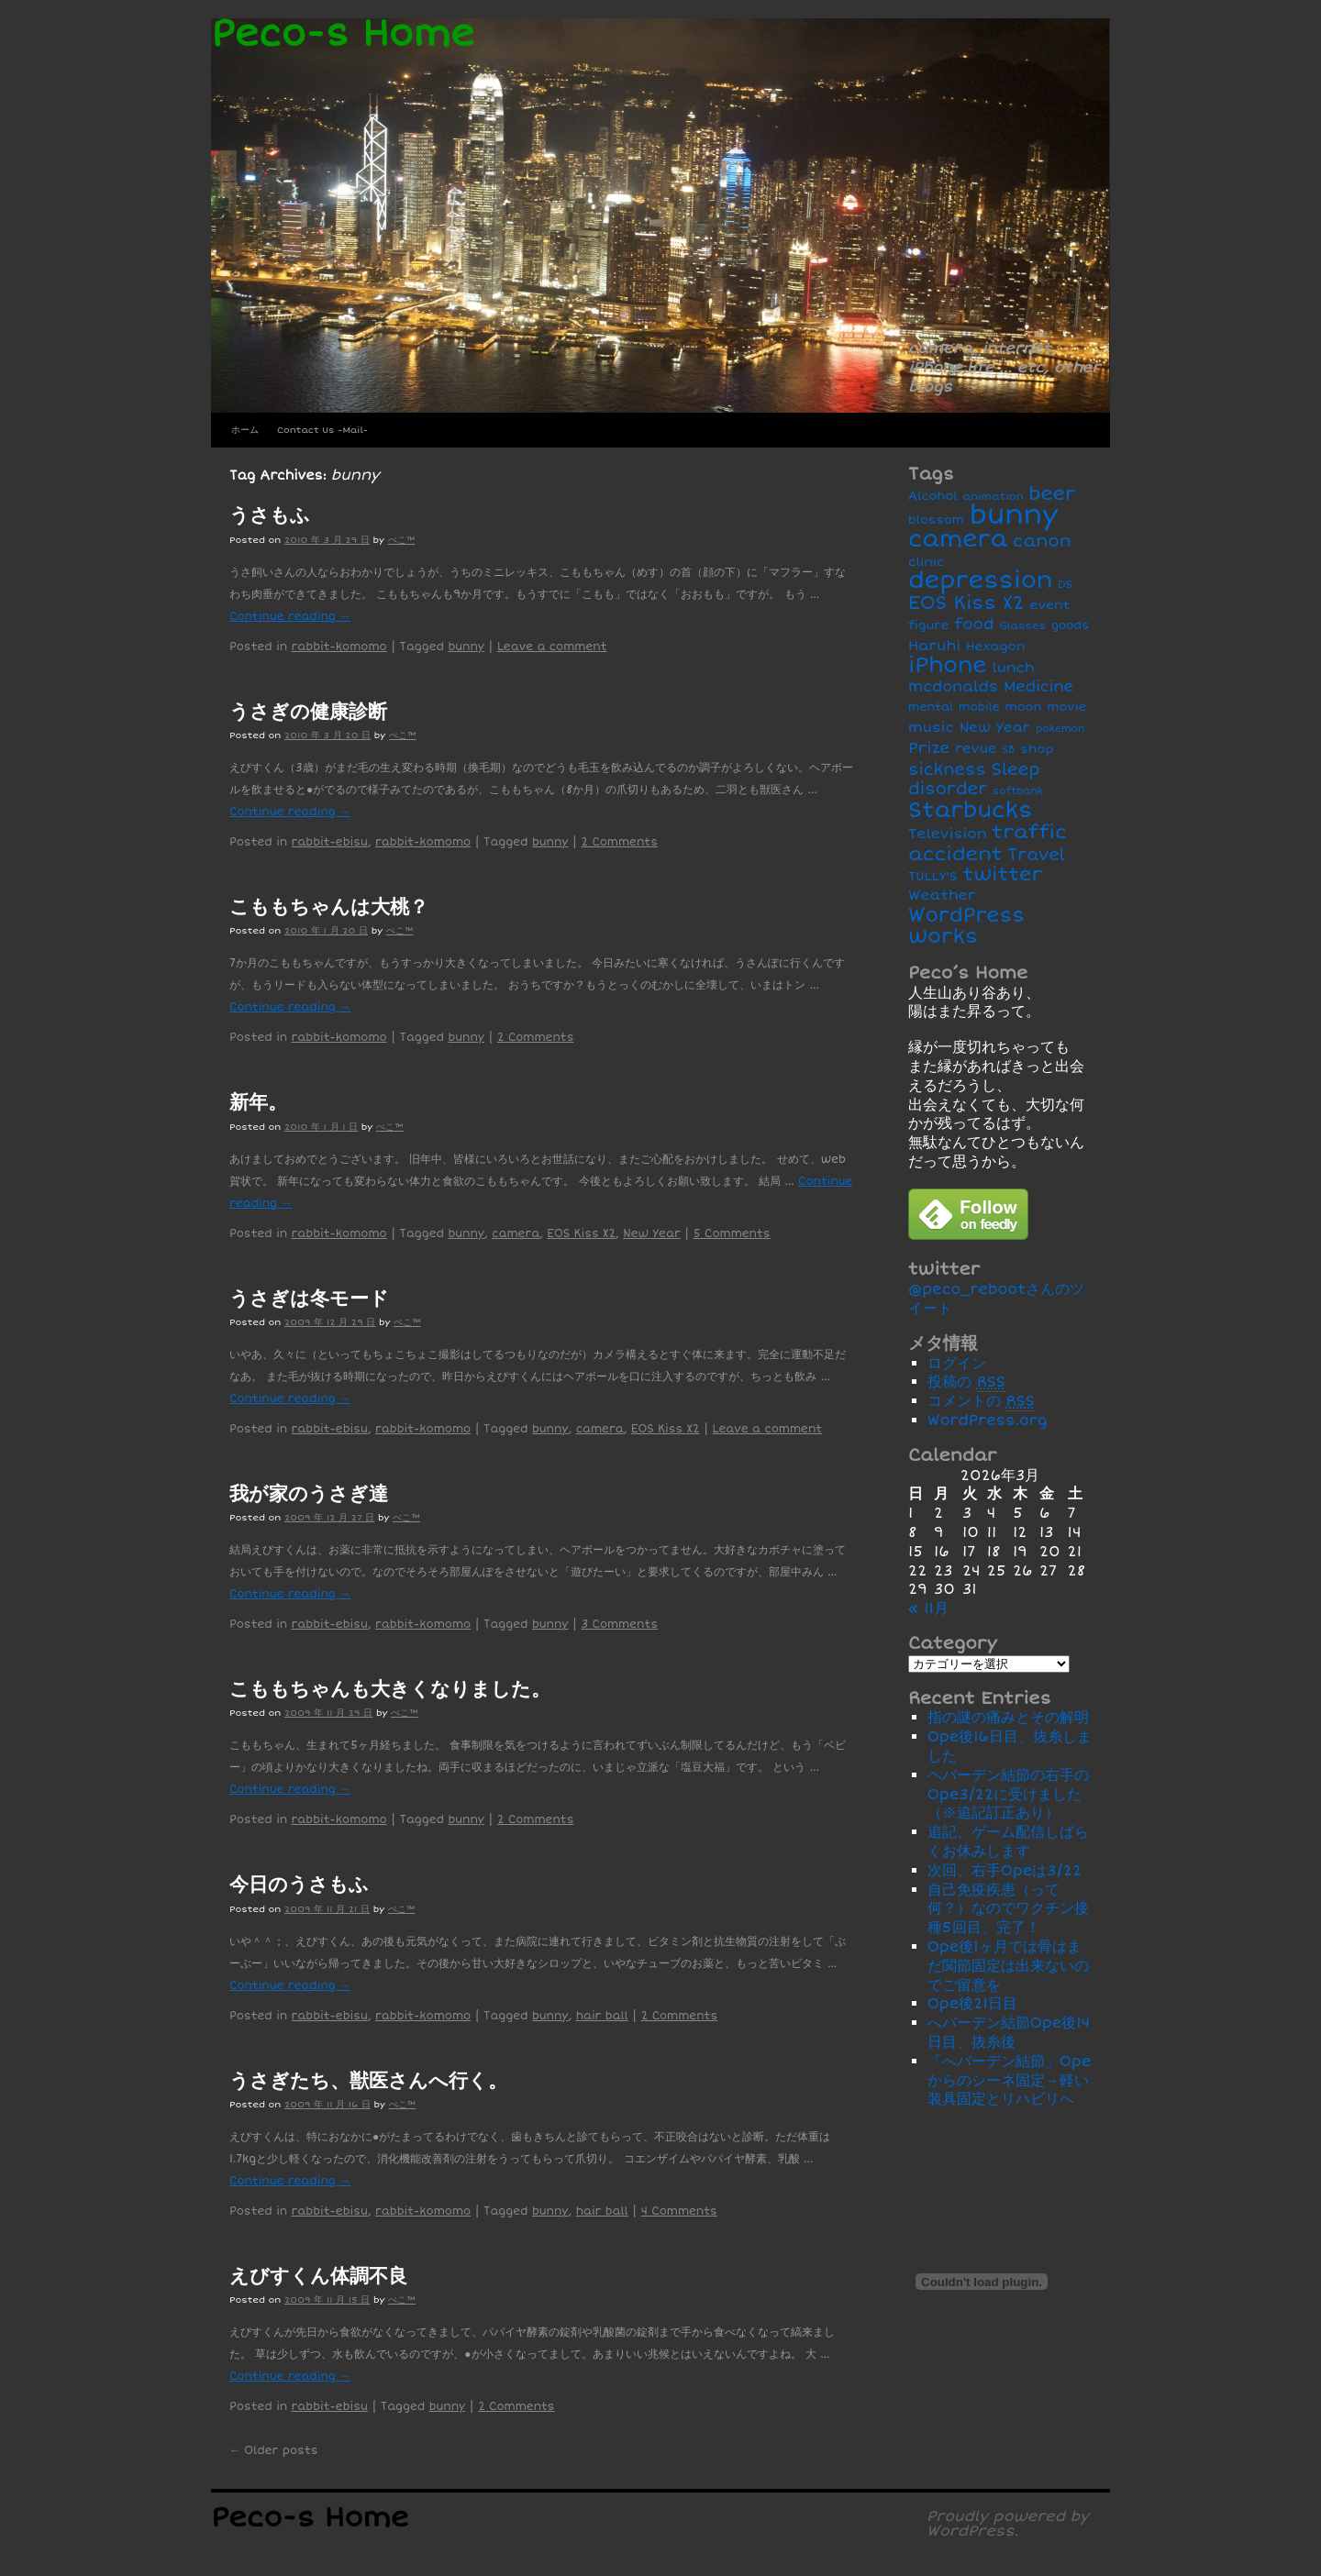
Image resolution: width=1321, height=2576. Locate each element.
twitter (1003, 874)
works (943, 936)
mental (930, 707)
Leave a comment (552, 647)
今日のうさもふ (299, 1884)
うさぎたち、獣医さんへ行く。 (368, 2081)
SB (1008, 750)
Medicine (1038, 687)
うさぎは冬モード (309, 1298)
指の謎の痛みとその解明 (1008, 1717)
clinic (926, 561)
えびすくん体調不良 (318, 2276)
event (1049, 605)
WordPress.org (987, 1420)
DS (1065, 584)
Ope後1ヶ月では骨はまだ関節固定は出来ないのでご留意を (1008, 1966)
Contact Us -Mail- (322, 430)
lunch (1013, 668)
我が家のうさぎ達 (308, 1494)
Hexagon (996, 646)
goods (1070, 626)
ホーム (245, 430)
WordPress (966, 915)
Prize (928, 747)
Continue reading (289, 617)
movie (1066, 707)
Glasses (1022, 625)
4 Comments (679, 2211)
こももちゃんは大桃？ (328, 907)
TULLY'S (933, 876)
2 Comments (619, 842)
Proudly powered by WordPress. (1008, 2523)
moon (1023, 707)
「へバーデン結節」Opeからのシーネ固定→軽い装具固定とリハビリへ (1009, 2080)
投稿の (966, 1382)
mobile (979, 707)
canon (1042, 541)
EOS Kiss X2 (581, 1234)
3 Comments (619, 1624)
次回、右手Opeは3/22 (1004, 1871)
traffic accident (987, 843)
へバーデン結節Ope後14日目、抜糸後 (1008, 2032)
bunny (466, 647)
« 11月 (928, 1608)
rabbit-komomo (339, 647)
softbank (1018, 791)
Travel (1036, 855)
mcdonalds (953, 687)
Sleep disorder (974, 779)
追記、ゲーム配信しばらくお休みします (1008, 1842)
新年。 (258, 1102)
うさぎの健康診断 (308, 712)
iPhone (947, 665)
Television (947, 834)
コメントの (981, 1401)
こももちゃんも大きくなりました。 (389, 1689)
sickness (947, 769)
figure (928, 625)
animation (993, 496)
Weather (941, 895)
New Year (651, 1234)
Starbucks (970, 810)
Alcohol (933, 496)
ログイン (956, 1363)
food (974, 624)
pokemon (1060, 729)
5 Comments (732, 1234)
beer (1051, 493)
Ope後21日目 (972, 2004)
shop (1037, 749)
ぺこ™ (402, 540)
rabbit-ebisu (330, 842)
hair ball (602, 2016)
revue (975, 749)
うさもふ (269, 515)
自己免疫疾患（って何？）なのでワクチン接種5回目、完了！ (1008, 1909)
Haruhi (934, 646)
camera (515, 1234)
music (931, 727)
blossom (936, 520)
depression (980, 580)
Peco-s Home (342, 34)
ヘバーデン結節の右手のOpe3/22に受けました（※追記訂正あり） (1008, 1794)
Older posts (273, 2451)
